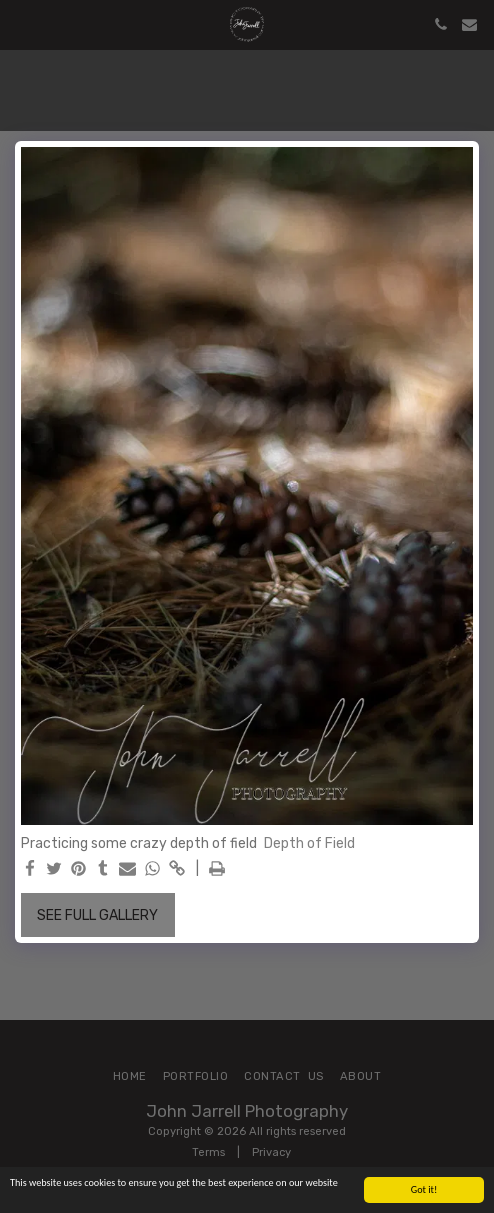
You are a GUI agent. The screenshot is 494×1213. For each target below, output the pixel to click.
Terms (208, 1152)
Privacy (271, 1152)
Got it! (424, 1189)
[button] (22, 24)
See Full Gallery (97, 915)
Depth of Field (309, 843)
